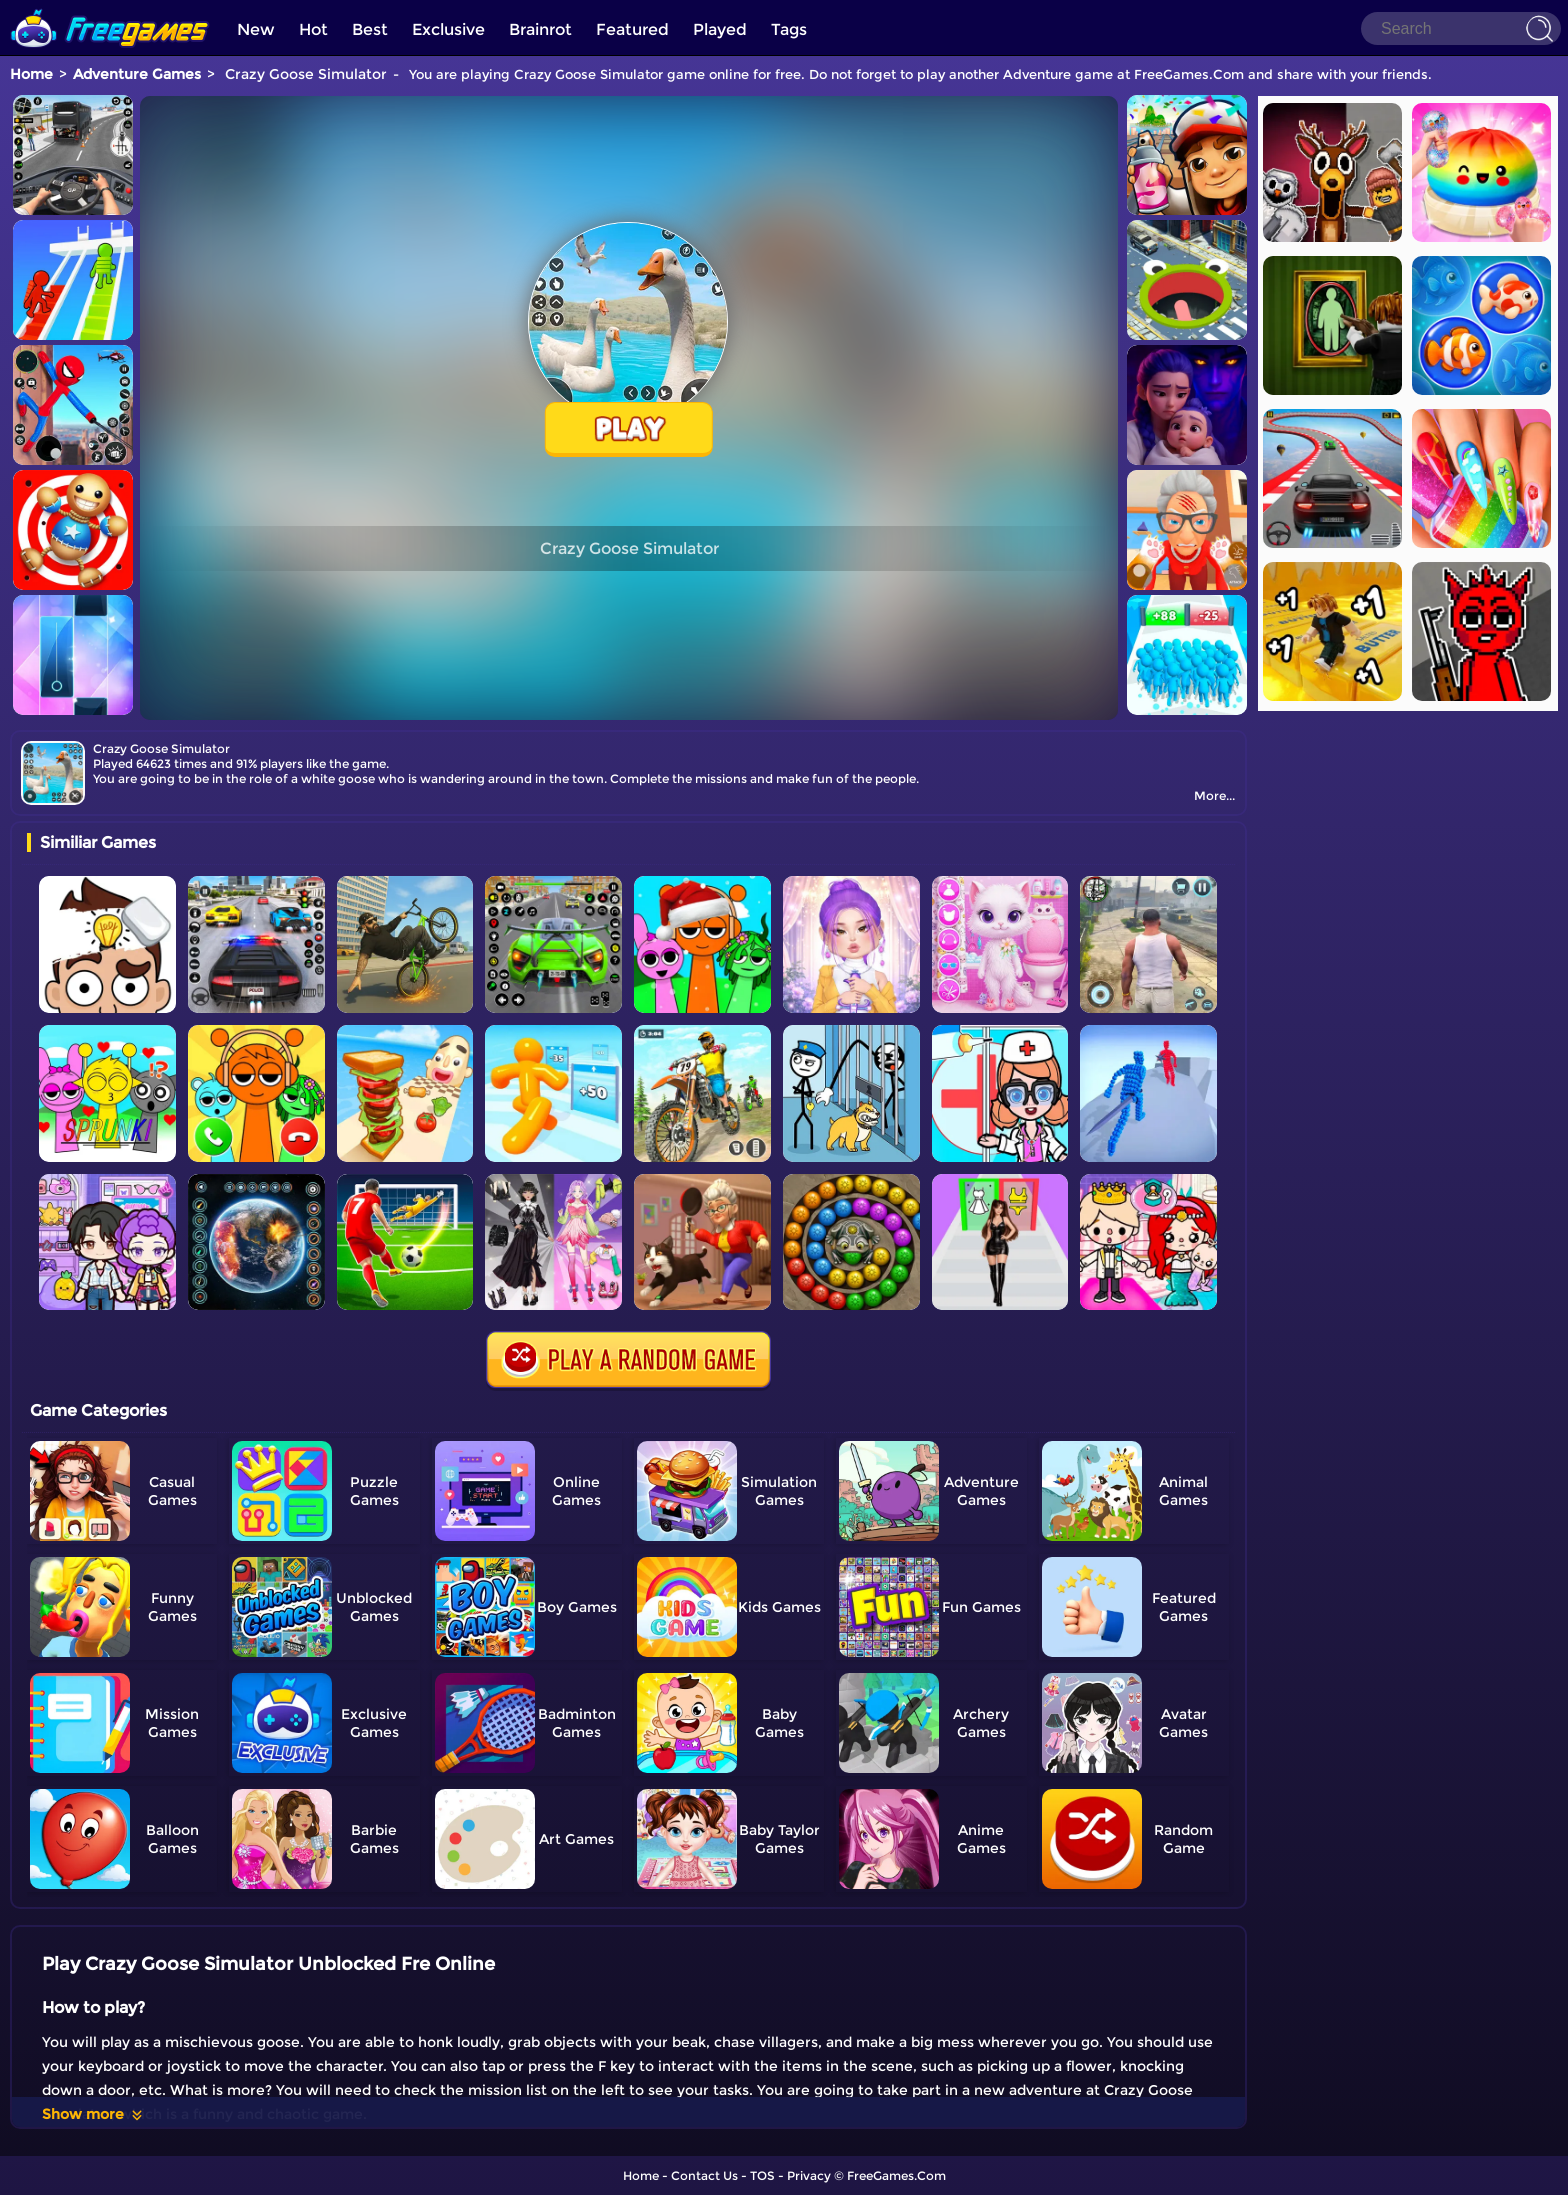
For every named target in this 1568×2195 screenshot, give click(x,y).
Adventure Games (137, 74)
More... (1214, 795)
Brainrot (540, 29)
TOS (762, 2175)
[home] (110, 7)
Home (31, 74)
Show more (93, 2114)
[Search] (1461, 28)
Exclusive (448, 29)
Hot (313, 29)
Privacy (809, 2175)
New (256, 29)
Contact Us (704, 2175)
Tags (789, 29)
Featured (632, 29)
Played (720, 29)
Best (370, 29)
